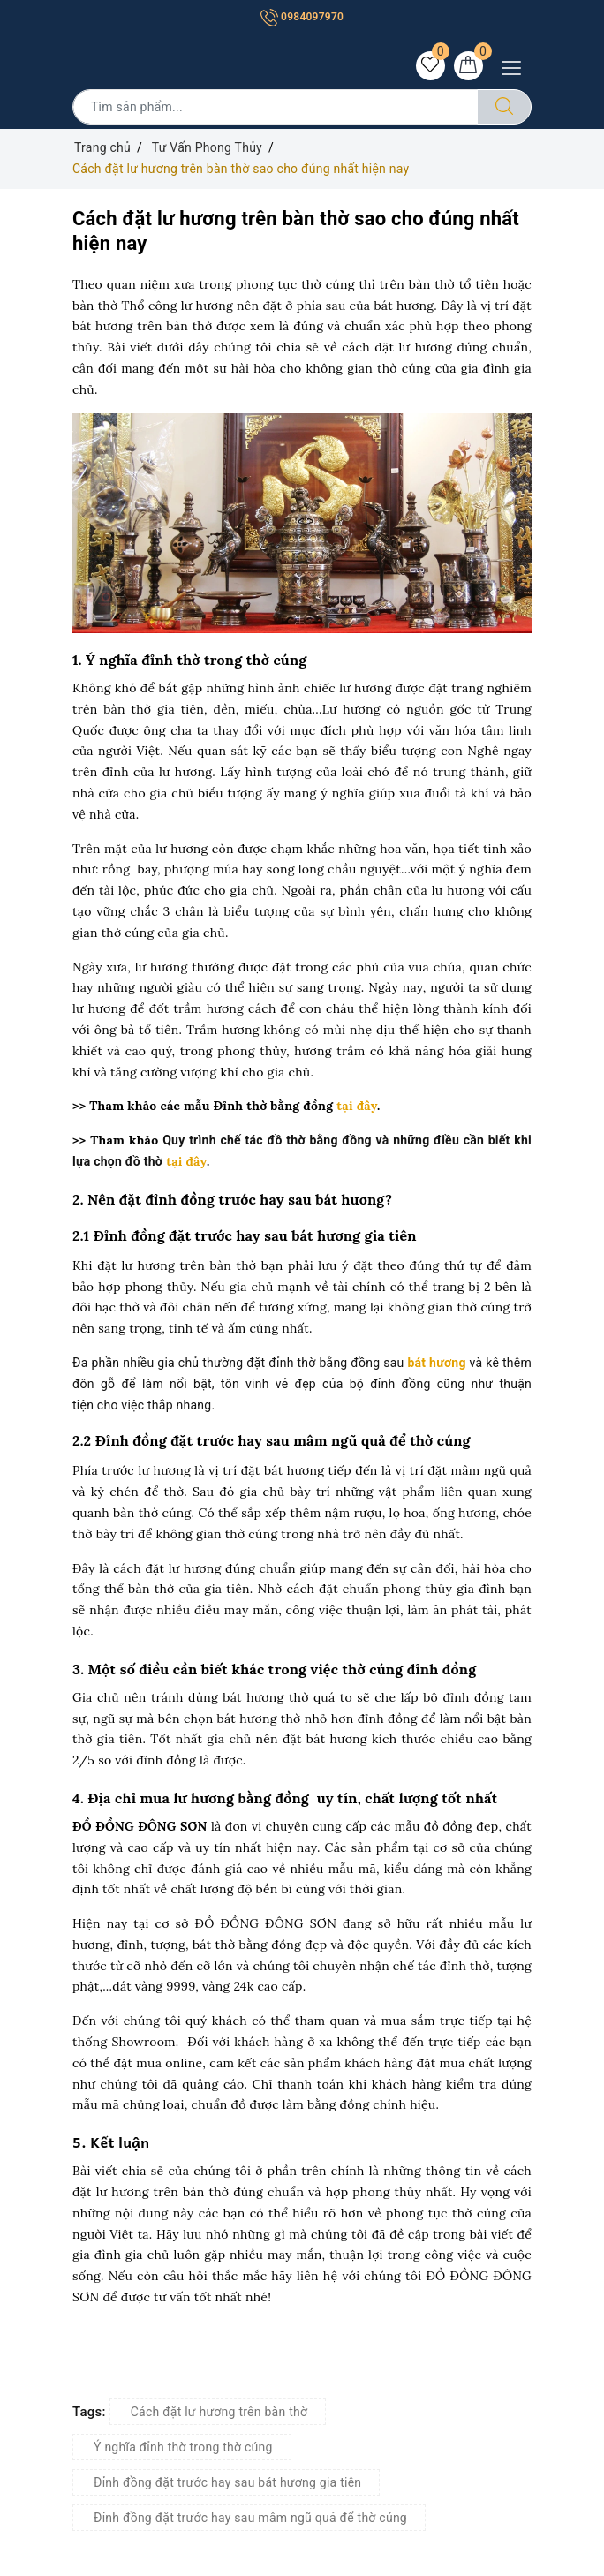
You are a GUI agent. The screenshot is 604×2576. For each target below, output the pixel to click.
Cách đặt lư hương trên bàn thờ (219, 2413)
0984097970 (302, 17)
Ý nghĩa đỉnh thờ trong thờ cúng (183, 2448)
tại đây (355, 1106)
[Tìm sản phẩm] (275, 107)
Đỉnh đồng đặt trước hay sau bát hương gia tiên (227, 2483)
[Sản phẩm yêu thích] (429, 66)
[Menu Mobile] (516, 66)
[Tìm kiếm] (504, 107)
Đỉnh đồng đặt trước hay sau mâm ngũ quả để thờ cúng (250, 2519)
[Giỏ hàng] (468, 66)
